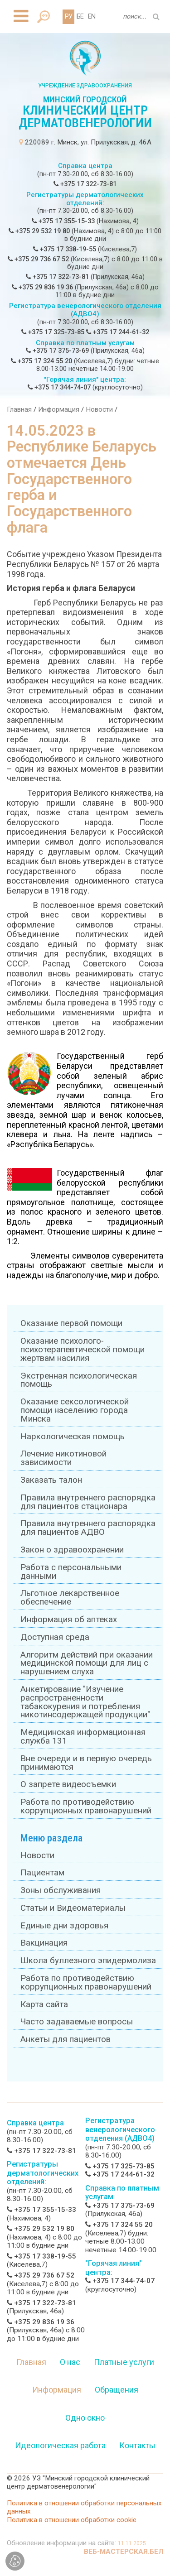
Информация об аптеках (68, 1619)
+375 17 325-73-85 (52, 332)
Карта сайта (44, 2004)
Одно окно (85, 2417)
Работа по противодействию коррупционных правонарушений (85, 1806)
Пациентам (42, 1873)
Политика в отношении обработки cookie (71, 2520)
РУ (68, 16)
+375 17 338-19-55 (64, 249)
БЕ (80, 16)
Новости (99, 409)
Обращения (116, 2389)
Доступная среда (54, 1637)
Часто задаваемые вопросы (76, 2022)
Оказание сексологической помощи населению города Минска (74, 1410)
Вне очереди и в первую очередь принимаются (86, 1763)
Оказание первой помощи (71, 1323)
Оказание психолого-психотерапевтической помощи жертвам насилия (82, 1349)
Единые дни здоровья (64, 1926)
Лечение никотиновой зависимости (63, 1458)
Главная (19, 409)
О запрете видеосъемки (68, 1784)
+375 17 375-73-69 (57, 351)
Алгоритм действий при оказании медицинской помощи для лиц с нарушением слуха (86, 1663)
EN (91, 16)
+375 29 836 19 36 (42, 287)
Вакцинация (44, 1943)
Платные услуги (124, 2362)
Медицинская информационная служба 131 (83, 1736)
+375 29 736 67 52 (38, 259)
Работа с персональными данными (70, 1571)
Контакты (137, 2445)
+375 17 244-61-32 (117, 332)
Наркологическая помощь (72, 1437)
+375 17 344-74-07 (59, 387)
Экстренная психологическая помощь (78, 1380)
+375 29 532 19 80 (39, 231)
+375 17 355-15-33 (63, 221)
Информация (58, 409)
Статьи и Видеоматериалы (73, 1908)
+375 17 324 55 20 (41, 361)
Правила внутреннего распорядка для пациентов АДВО (87, 1528)
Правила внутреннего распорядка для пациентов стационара (87, 1502)
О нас (70, 2362)
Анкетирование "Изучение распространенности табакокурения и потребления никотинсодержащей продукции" (85, 1702)
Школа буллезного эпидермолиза (88, 1961)
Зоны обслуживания (60, 1890)
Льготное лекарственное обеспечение (69, 1597)
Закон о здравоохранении (72, 1550)
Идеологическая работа (60, 2445)
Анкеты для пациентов (65, 2039)
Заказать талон (51, 1480)
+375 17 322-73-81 (85, 184)
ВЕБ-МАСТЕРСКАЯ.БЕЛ (123, 2551)
